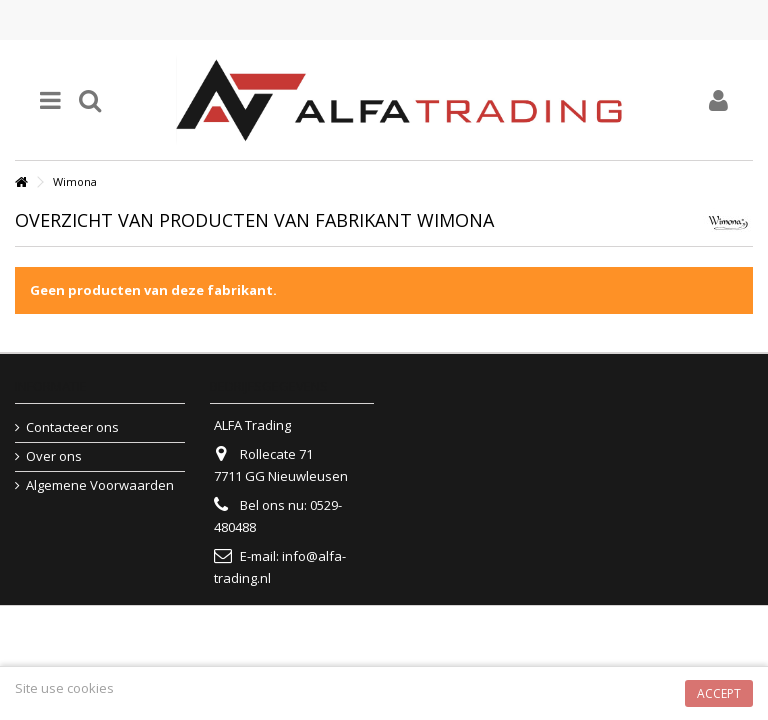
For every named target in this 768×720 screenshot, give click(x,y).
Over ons (54, 456)
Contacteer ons (72, 427)
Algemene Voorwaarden (100, 485)
